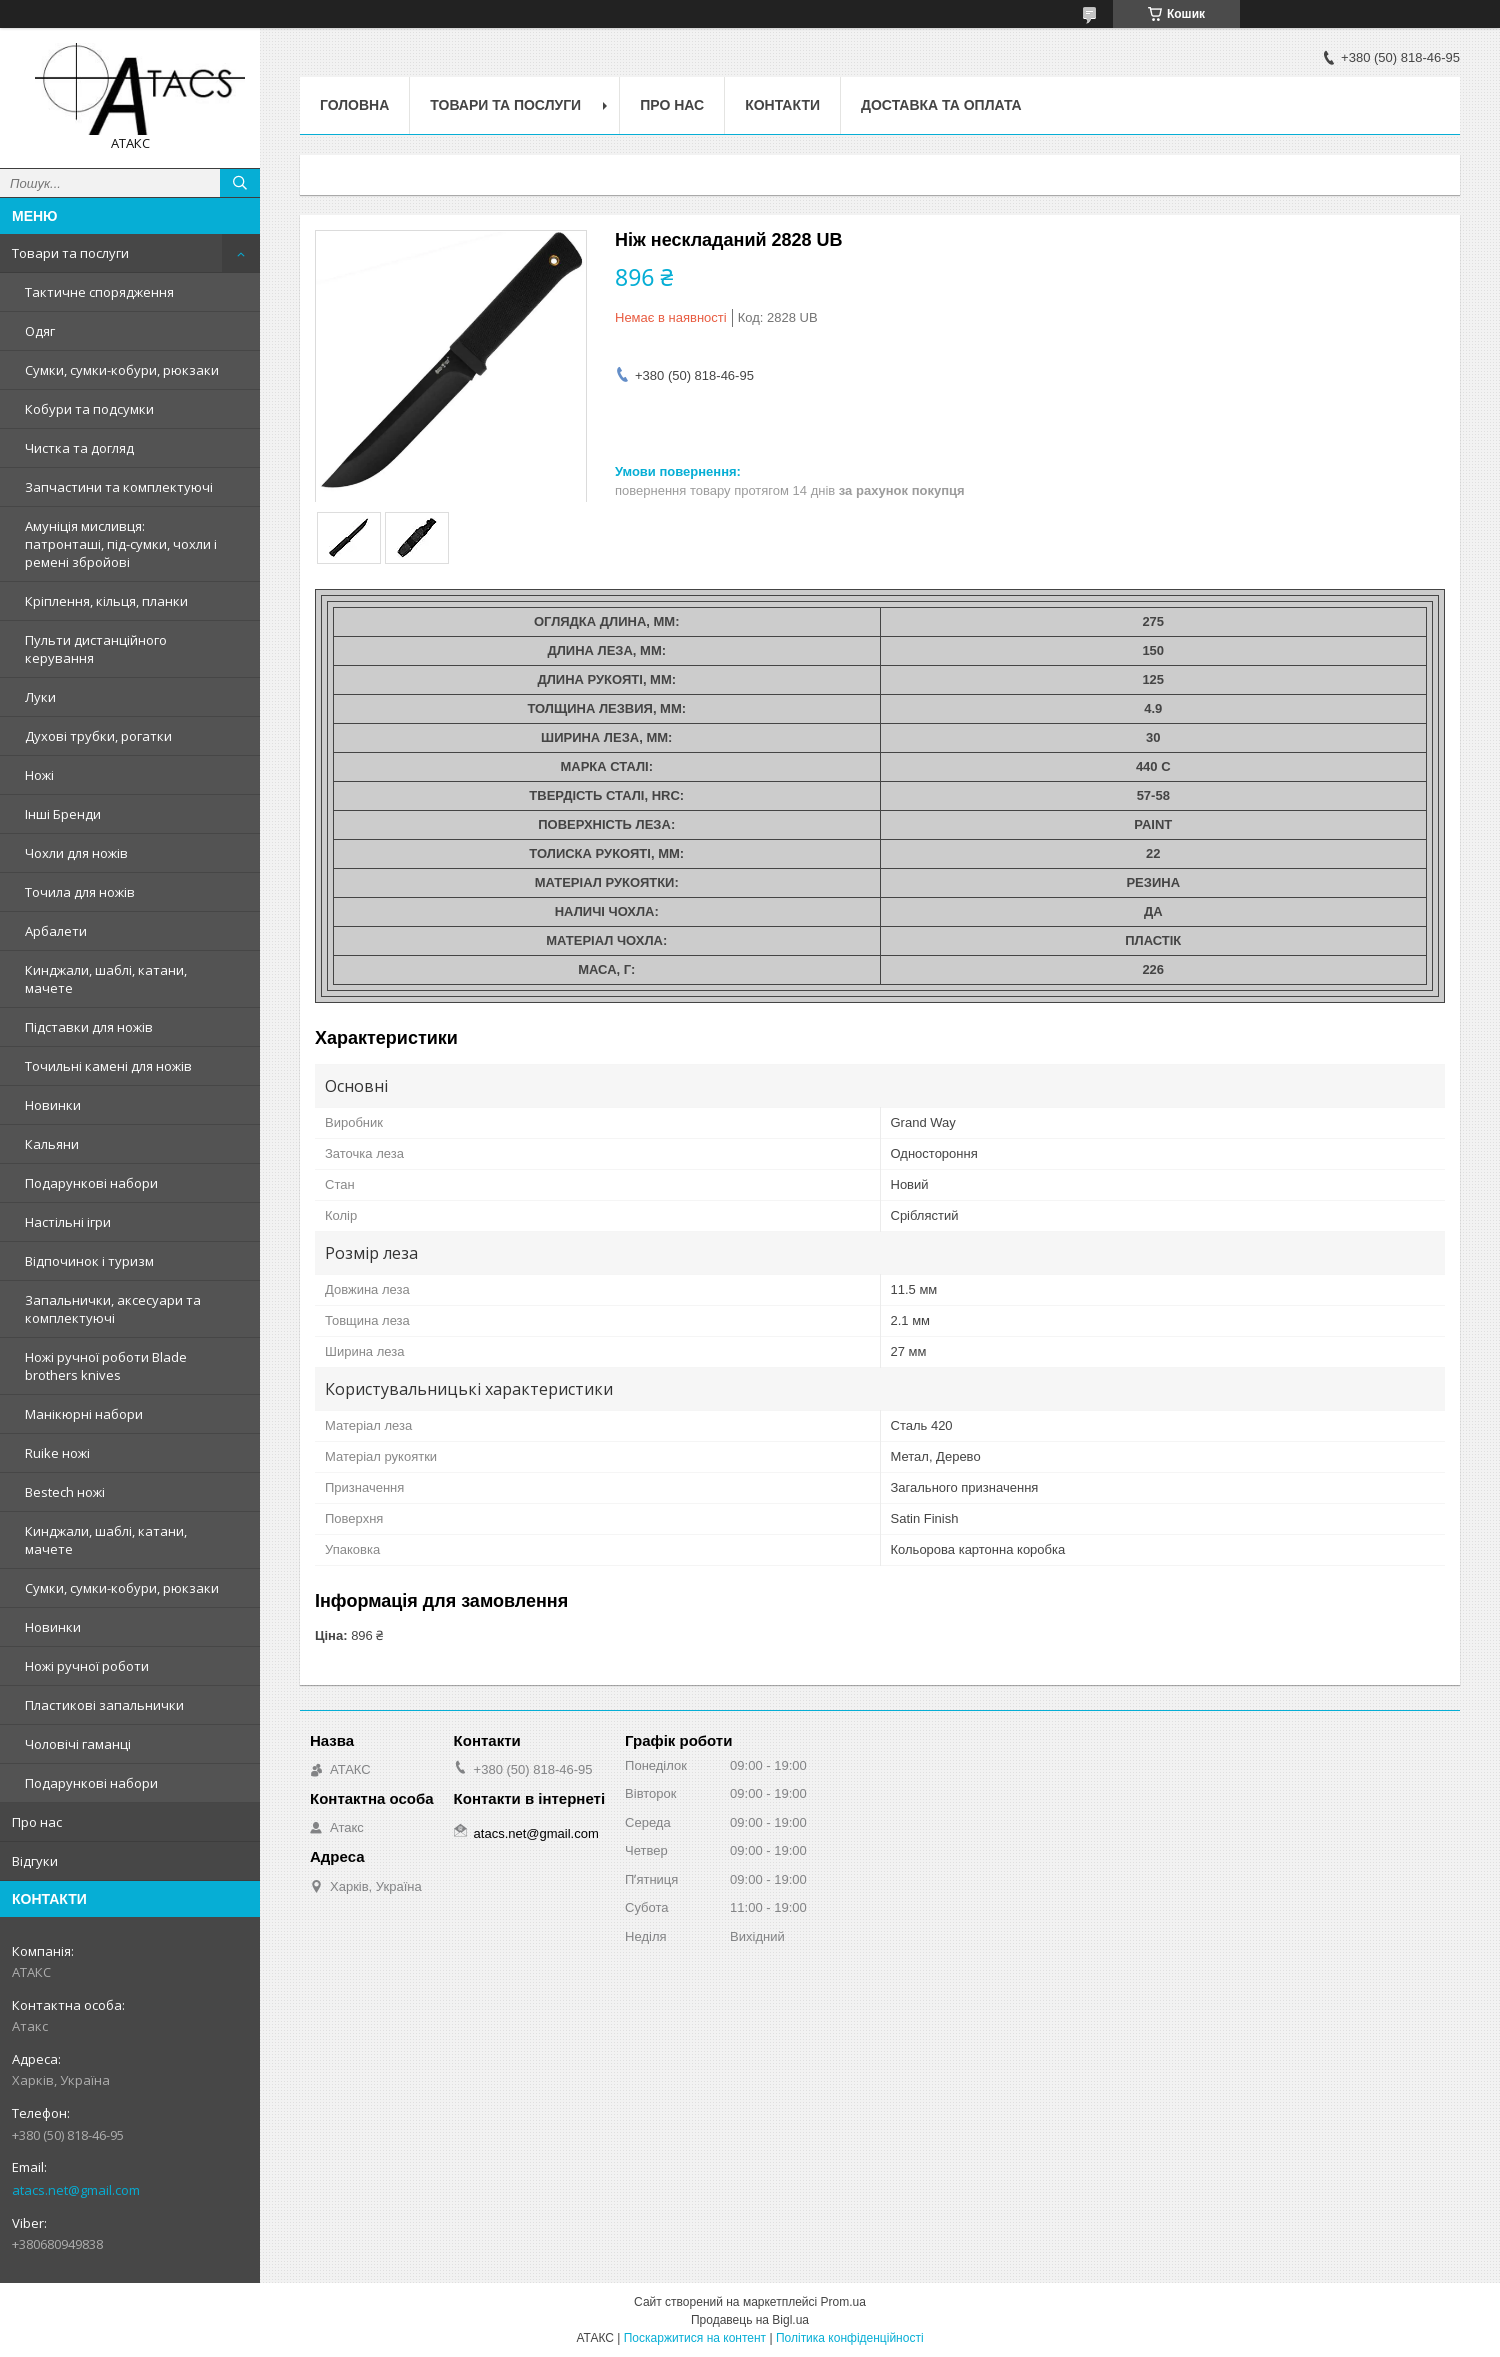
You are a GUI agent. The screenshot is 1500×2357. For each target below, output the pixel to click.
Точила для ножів (80, 892)
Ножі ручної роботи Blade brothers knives (106, 1366)
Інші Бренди (63, 814)
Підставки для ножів (89, 1027)
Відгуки (35, 1861)
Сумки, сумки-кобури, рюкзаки (122, 370)
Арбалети (56, 931)
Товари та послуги (70, 253)
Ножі (39, 775)
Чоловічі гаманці (78, 1744)
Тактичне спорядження (99, 292)
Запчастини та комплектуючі (119, 487)
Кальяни (52, 1144)
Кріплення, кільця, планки (106, 601)
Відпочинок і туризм (89, 1261)
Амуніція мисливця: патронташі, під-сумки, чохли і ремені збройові (121, 544)
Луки (40, 697)
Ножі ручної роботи (87, 1666)
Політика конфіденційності (850, 2338)
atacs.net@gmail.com (76, 2190)
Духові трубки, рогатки (98, 736)
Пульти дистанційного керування (96, 649)
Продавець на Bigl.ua (750, 2320)
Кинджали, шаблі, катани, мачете (106, 979)
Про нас (37, 1822)
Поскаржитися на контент (695, 2338)
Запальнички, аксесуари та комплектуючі (113, 1309)
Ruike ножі (57, 1453)
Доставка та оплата (941, 105)
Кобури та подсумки (89, 409)
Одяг (40, 331)
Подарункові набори (91, 1183)
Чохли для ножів (76, 853)
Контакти (782, 105)
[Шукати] (240, 183)
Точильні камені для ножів (108, 1066)
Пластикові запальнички (104, 1705)
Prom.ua (843, 2302)
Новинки (53, 1105)
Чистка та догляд (79, 448)
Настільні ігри (68, 1222)
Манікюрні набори (84, 1414)
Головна (354, 105)
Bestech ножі (65, 1492)
